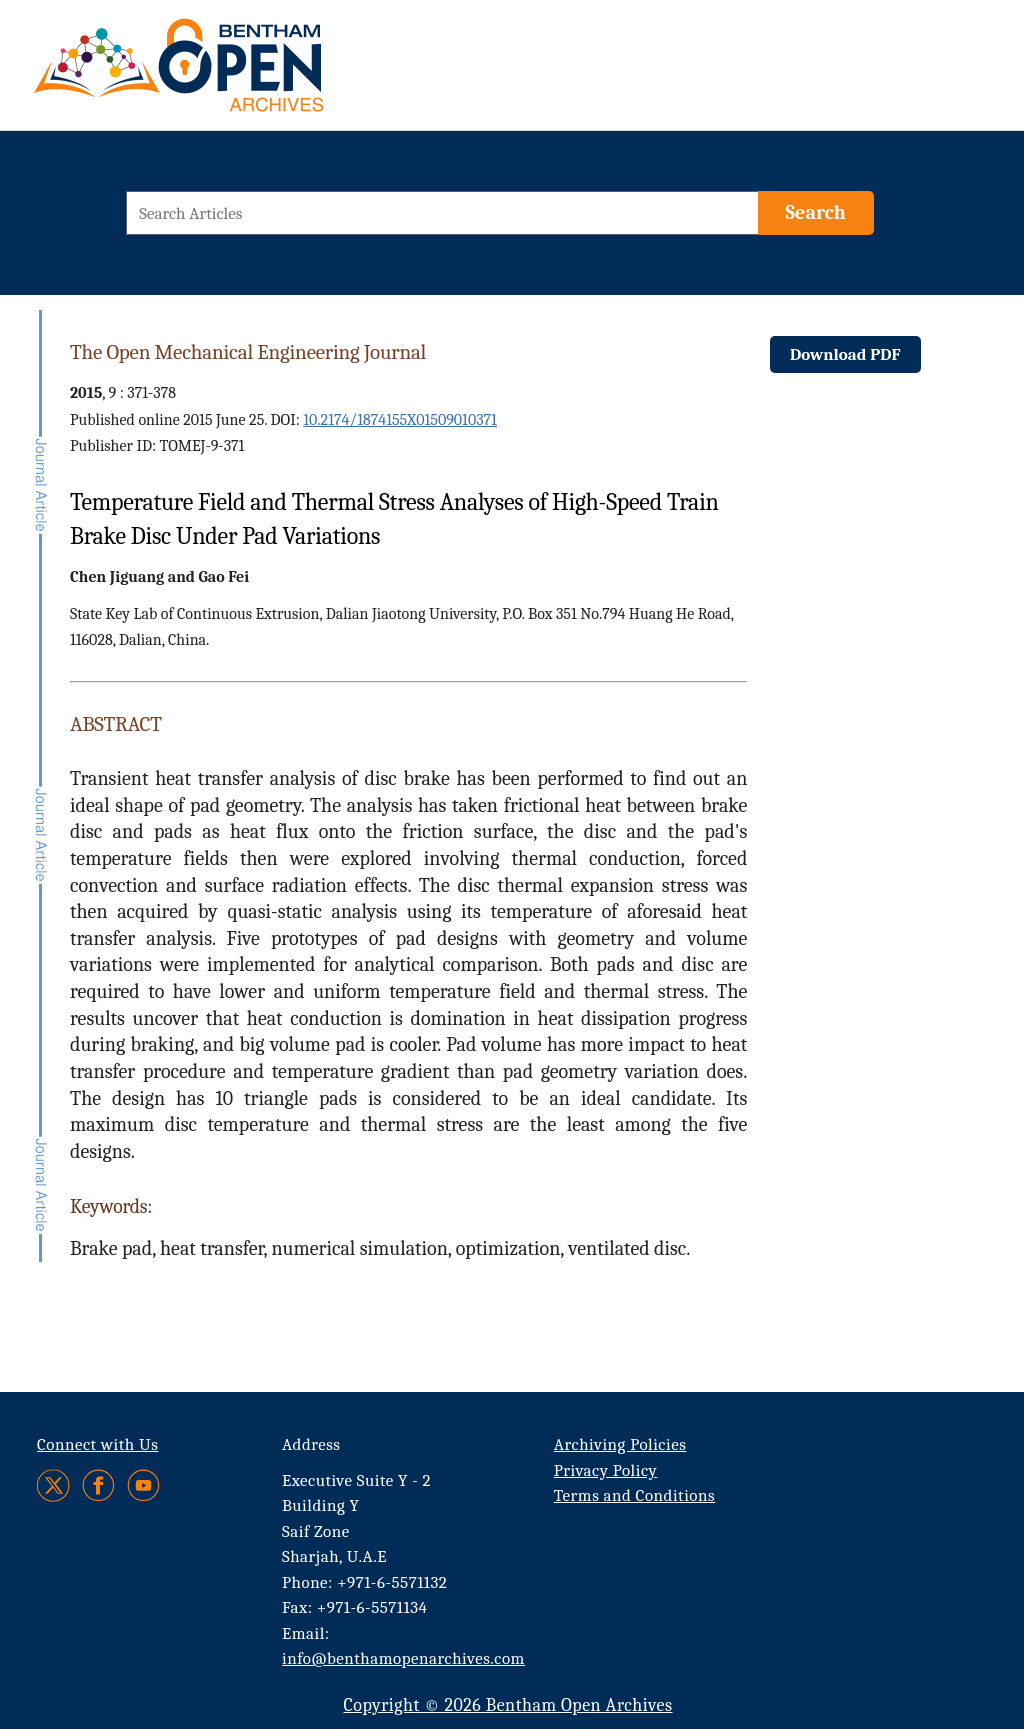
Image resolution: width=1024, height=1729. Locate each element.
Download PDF (845, 354)
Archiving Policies (620, 1444)
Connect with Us (97, 1444)
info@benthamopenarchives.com (403, 1658)
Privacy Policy (605, 1470)
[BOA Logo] (237, 73)
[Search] (816, 213)
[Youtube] (143, 1485)
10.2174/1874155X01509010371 (400, 420)
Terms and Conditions (634, 1495)
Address (311, 1444)
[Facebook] (98, 1485)
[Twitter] (54, 1485)
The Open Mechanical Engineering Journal (248, 352)
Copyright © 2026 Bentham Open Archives (507, 1705)
